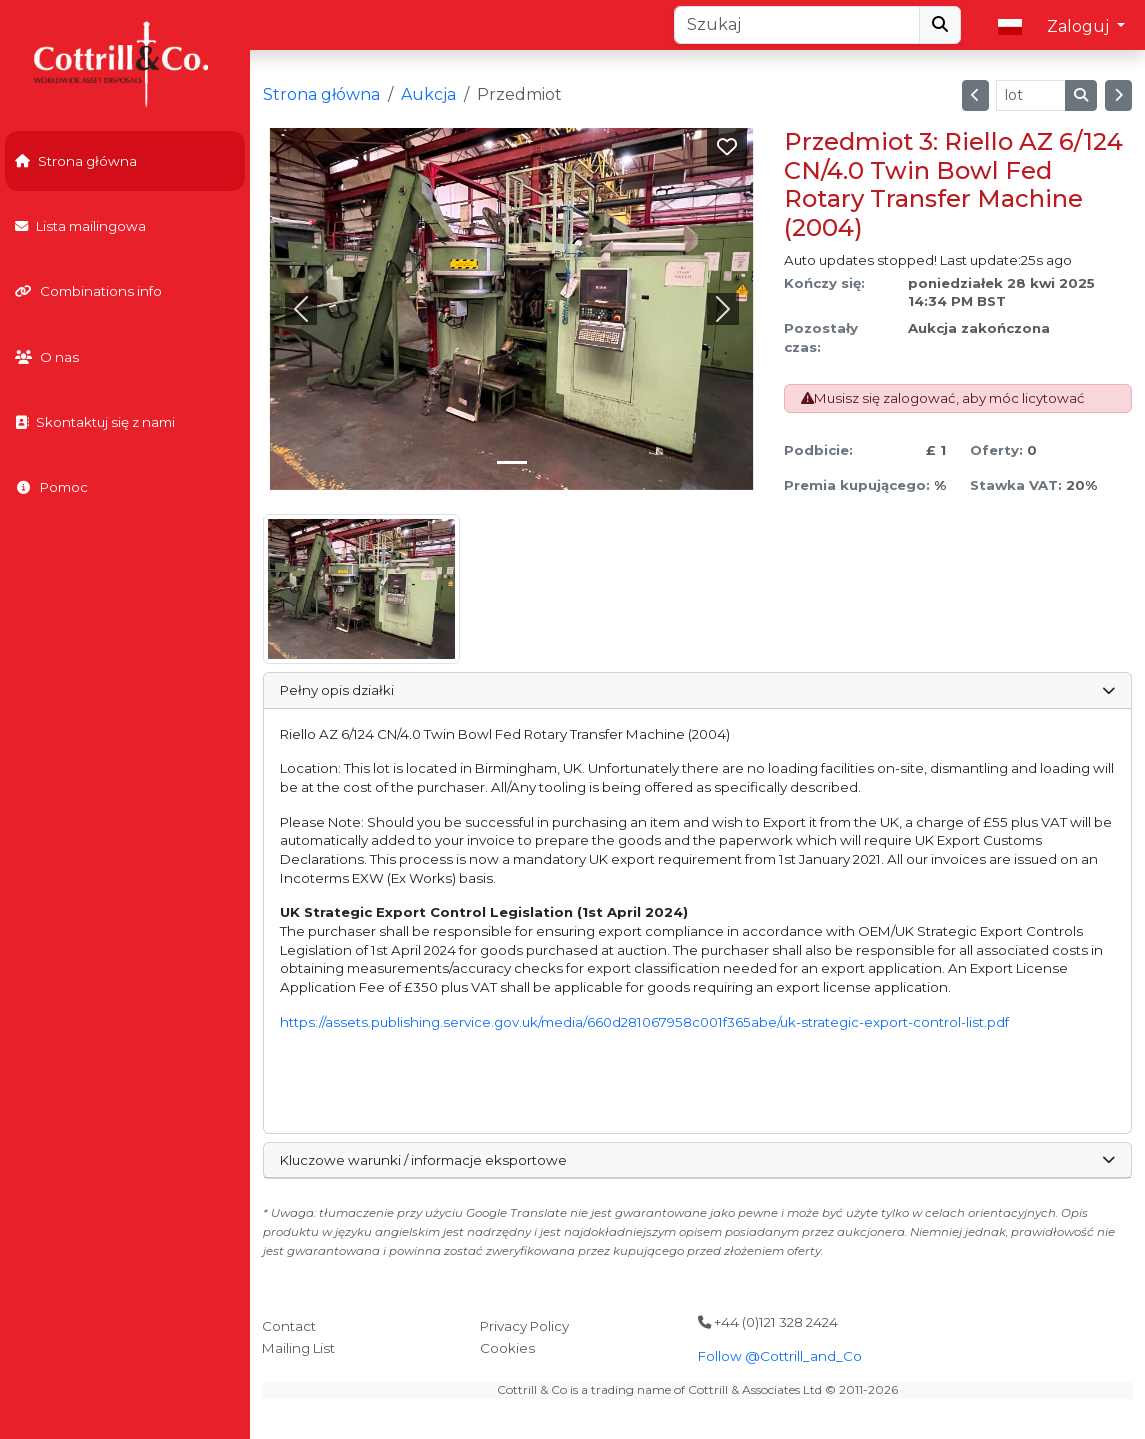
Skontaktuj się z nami (95, 422)
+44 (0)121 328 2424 (768, 1322)
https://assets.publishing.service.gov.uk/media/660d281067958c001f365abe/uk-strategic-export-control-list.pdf (644, 1022)
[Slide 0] (512, 462)
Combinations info (88, 291)
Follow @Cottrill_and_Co (780, 1356)
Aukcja (428, 94)
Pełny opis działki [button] (697, 690)
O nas (47, 357)
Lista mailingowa (80, 226)
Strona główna (76, 161)
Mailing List (298, 1348)
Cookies (507, 1348)
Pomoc (51, 487)
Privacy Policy (524, 1326)
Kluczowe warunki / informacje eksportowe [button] (697, 1160)
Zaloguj (1080, 26)
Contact (289, 1326)
